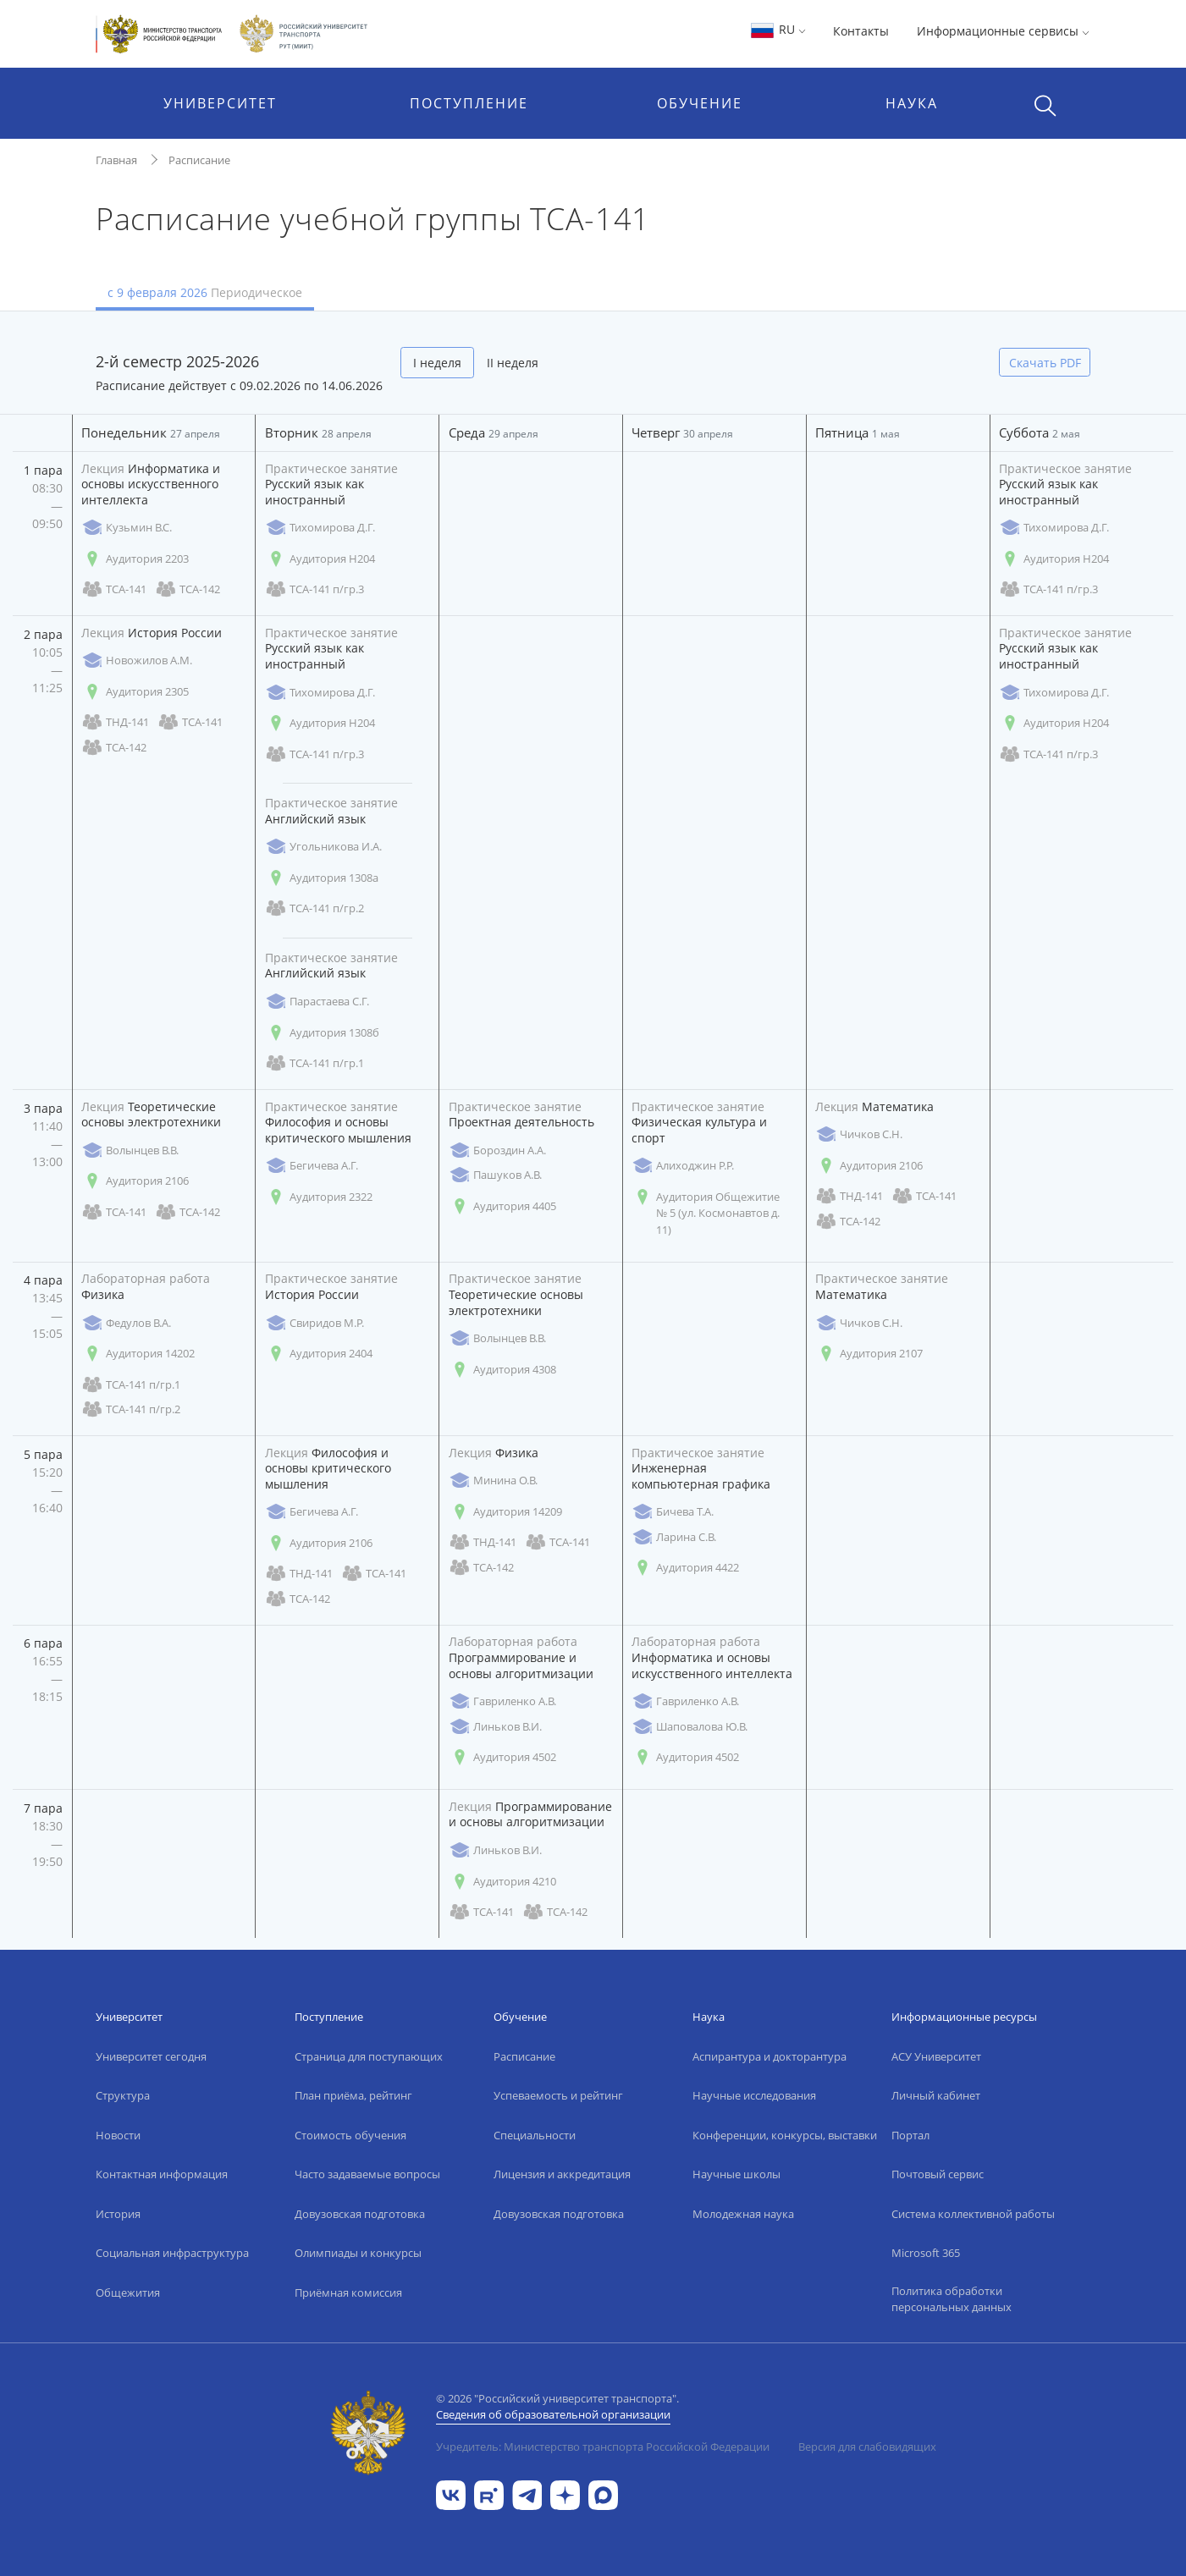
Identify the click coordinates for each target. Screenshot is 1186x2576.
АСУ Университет (936, 2056)
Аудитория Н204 (320, 559)
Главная (116, 160)
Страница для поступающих (369, 2056)
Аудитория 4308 (502, 1370)
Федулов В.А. (126, 1323)
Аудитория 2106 (135, 1181)
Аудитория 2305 (135, 692)
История (118, 2213)
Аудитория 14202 (138, 1354)
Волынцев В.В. (130, 1150)
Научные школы (736, 2174)
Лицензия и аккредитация (562, 2174)
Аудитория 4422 (685, 1568)
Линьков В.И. (495, 1727)
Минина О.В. (493, 1480)
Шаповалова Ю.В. (689, 1727)
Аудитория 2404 (318, 1354)
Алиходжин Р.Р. (683, 1166)
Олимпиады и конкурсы (358, 2252)
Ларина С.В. (674, 1537)
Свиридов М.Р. (314, 1323)
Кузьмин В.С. (126, 528)
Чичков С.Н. (858, 1134)
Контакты (861, 31)
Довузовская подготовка (360, 2213)
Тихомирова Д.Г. (320, 528)
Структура (123, 2095)
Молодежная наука (743, 2213)
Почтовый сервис (937, 2174)
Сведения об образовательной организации (553, 2414)
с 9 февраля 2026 (205, 292)
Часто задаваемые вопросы (367, 2174)
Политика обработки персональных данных (951, 2299)
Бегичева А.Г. (311, 1166)
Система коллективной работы (973, 2213)
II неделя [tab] (512, 363)
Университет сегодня (151, 2056)
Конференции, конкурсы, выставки (784, 2135)
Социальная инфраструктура (172, 2252)
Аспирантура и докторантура (769, 2056)
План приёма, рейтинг (353, 2095)
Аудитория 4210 (502, 1882)
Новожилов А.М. (136, 660)
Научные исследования (754, 2095)
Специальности (535, 2135)
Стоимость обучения (350, 2135)
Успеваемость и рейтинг (558, 2095)
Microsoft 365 (925, 2252)
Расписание (199, 160)
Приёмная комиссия (348, 2292)
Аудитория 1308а (321, 878)
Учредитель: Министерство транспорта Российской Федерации (603, 2446)
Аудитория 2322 (318, 1197)
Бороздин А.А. (497, 1150)
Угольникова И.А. (323, 847)
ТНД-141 (115, 722)
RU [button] (777, 29)
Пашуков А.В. (495, 1175)
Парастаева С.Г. (317, 1002)
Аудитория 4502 (502, 1757)
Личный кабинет (935, 2095)
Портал (910, 2135)
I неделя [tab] (437, 363)
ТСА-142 (187, 589)
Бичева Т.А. (673, 1512)
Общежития (128, 2292)
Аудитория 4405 (502, 1206)
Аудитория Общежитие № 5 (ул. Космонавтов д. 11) (706, 1213)
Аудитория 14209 (505, 1512)
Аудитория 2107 (869, 1354)
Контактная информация (162, 2174)
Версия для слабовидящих (867, 2446)
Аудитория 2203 (135, 559)
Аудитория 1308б (322, 1033)
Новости (118, 2135)
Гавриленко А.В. (502, 1701)
